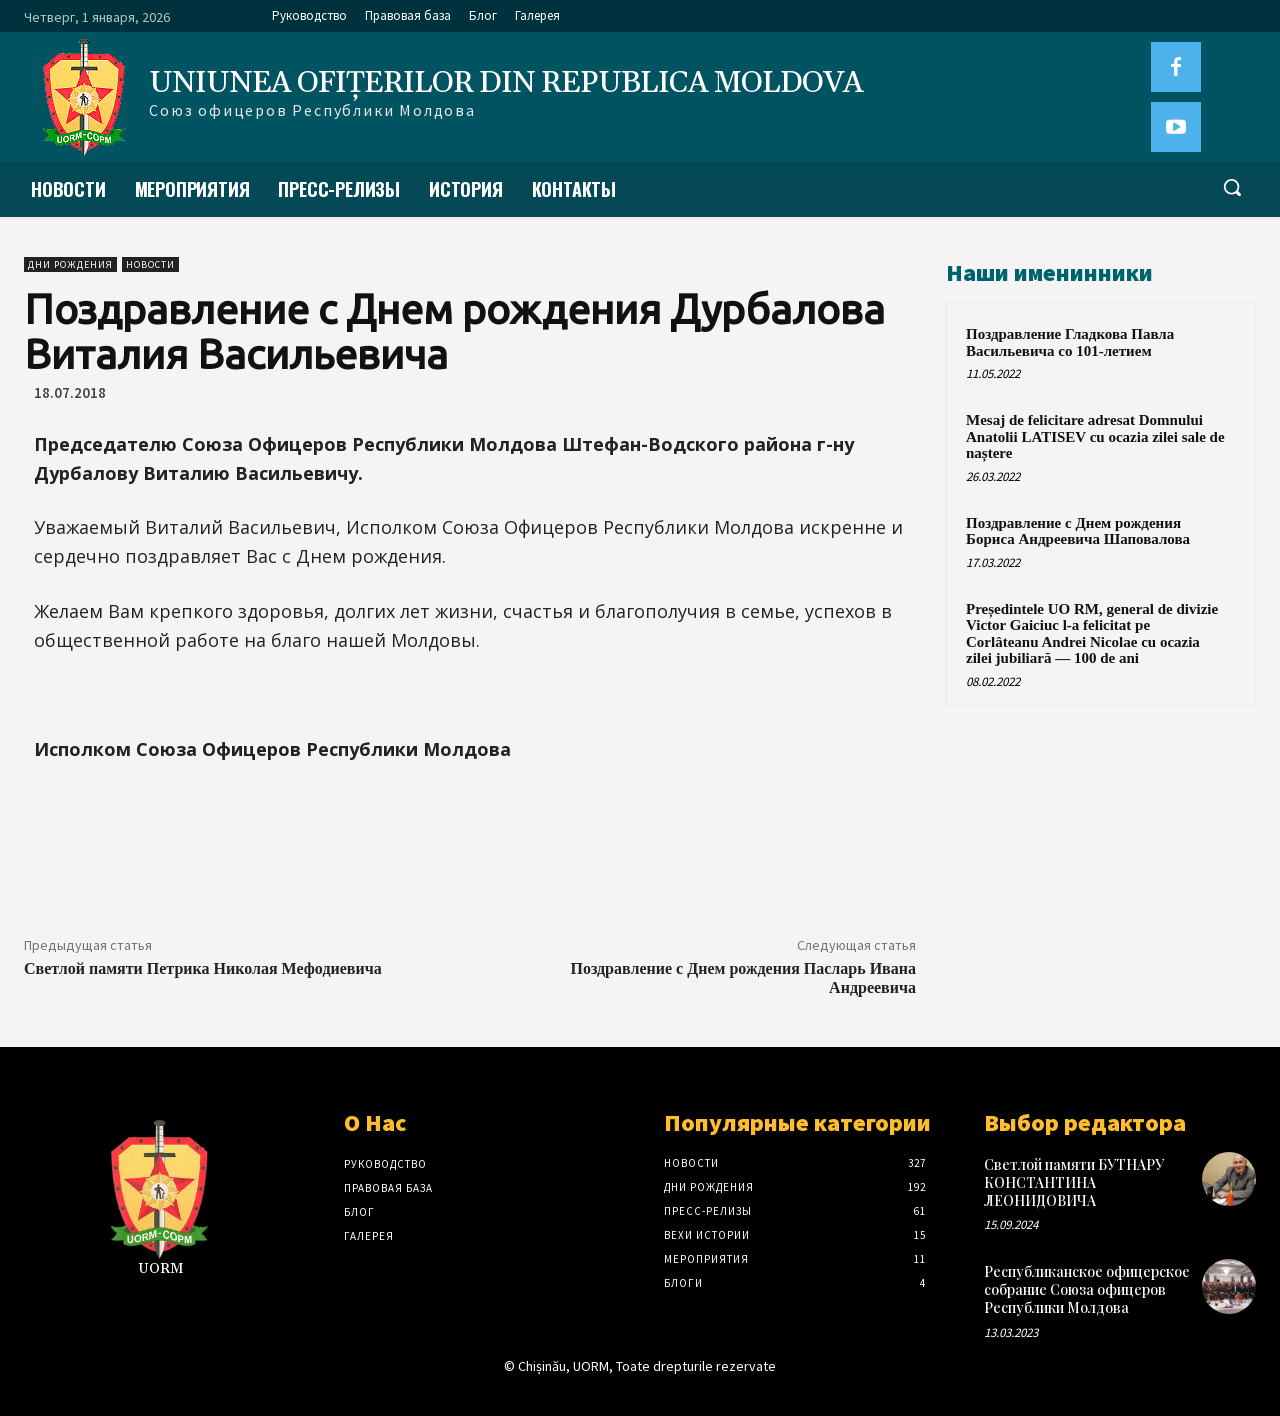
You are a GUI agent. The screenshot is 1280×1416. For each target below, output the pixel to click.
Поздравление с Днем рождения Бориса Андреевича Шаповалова (1078, 531)
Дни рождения (70, 264)
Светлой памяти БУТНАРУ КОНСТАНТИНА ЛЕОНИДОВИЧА (1074, 1182)
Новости (150, 264)
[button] (1232, 187)
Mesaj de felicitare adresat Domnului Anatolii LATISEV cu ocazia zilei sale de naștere (1095, 436)
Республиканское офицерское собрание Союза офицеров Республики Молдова (1087, 1289)
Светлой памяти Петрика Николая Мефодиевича (203, 968)
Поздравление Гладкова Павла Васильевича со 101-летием (1070, 342)
